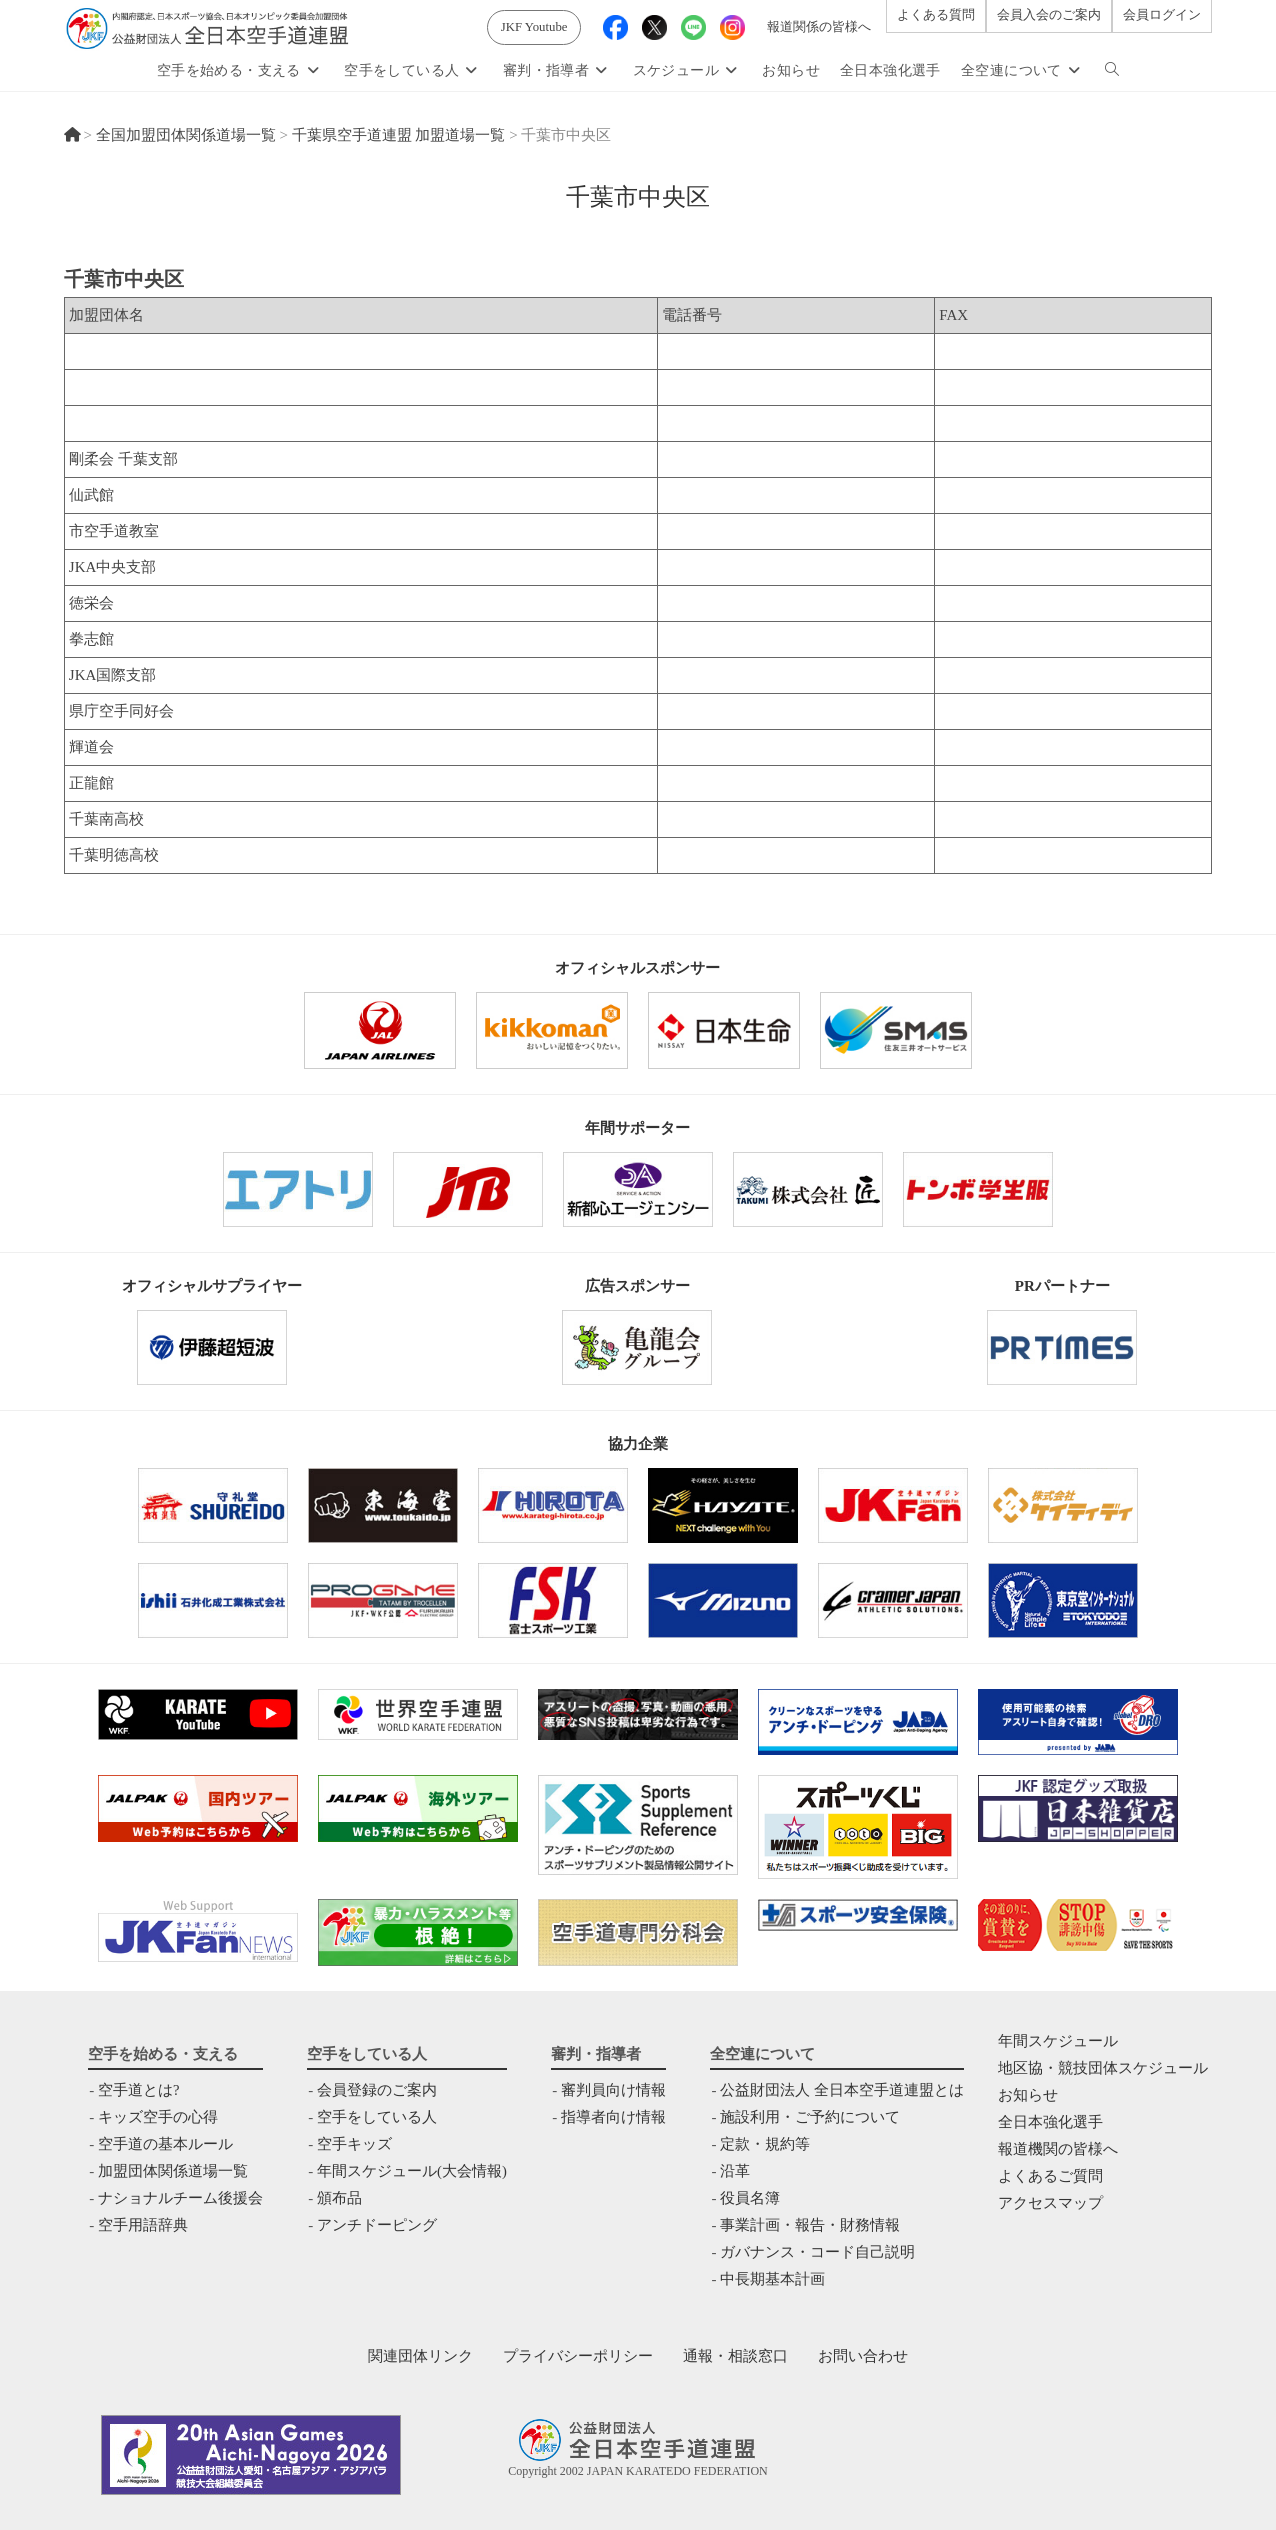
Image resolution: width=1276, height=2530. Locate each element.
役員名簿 (750, 2198)
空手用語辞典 (143, 2225)
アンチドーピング (377, 2225)
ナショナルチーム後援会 (180, 2198)
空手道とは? (139, 2090)
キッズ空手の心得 (158, 2117)
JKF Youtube (534, 27)
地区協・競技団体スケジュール (1103, 2068)
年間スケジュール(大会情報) (412, 2171)
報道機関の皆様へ (1058, 2149)
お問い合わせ (863, 2356)
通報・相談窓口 (735, 2356)
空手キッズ (354, 2144)
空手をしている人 (377, 2117)
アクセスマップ (1050, 2203)
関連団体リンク (420, 2356)
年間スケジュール (1058, 2041)
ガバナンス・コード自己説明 (817, 2252)
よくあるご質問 (1050, 2176)
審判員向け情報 (613, 2090)
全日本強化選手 (1050, 2122)
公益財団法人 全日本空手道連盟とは (842, 2090)
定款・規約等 (765, 2144)
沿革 (735, 2171)
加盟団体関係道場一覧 (173, 2171)
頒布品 (339, 2198)
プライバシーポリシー (578, 2356)
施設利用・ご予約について (810, 2117)
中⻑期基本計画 (772, 2279)
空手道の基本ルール (165, 2144)
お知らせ (1028, 2095)
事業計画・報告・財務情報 (810, 2225)
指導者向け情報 (613, 2117)
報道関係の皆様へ (819, 27)
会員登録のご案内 (377, 2090)
